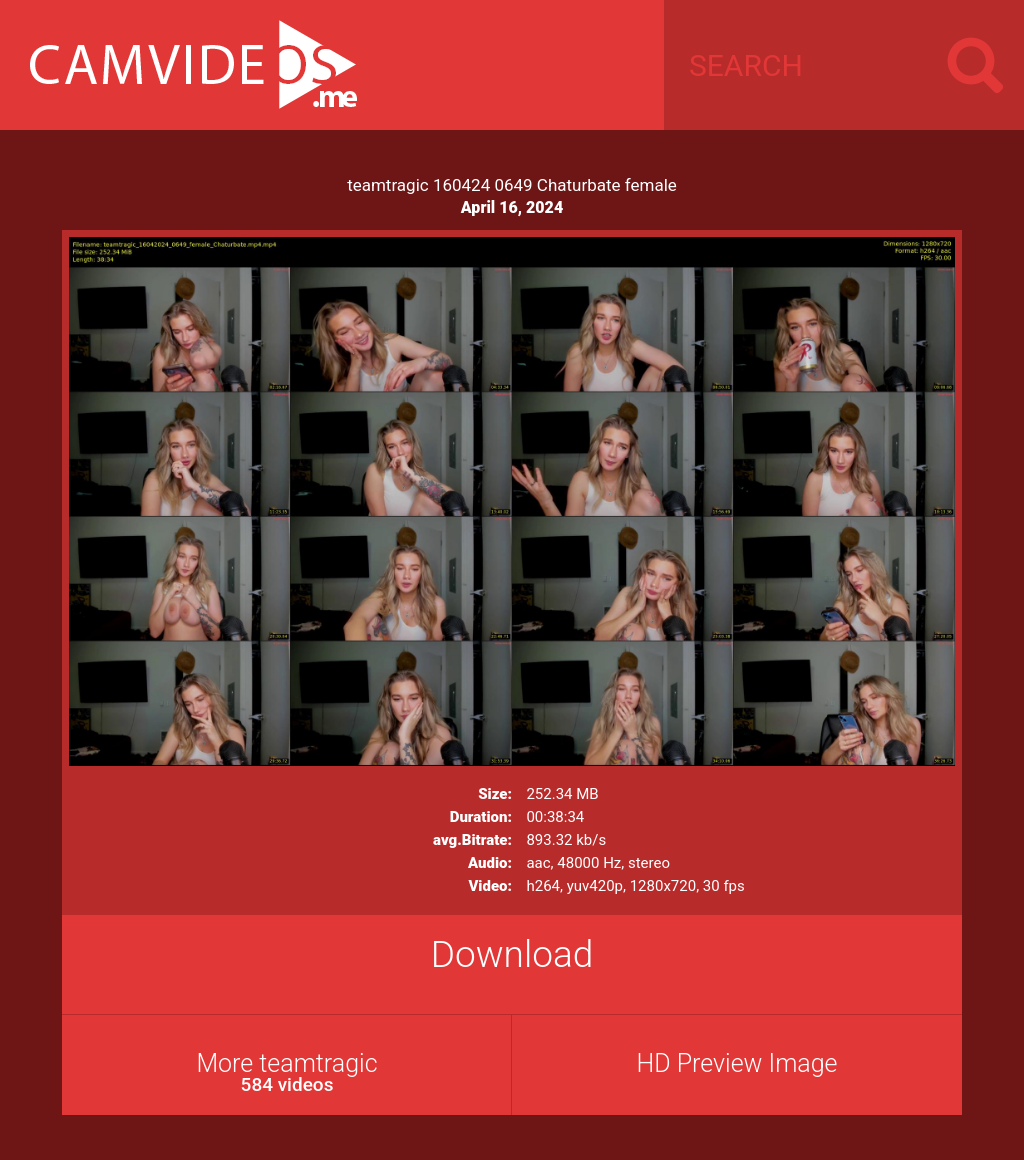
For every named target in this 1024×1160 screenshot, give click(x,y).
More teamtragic (287, 1072)
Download (512, 954)
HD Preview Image (736, 1063)
